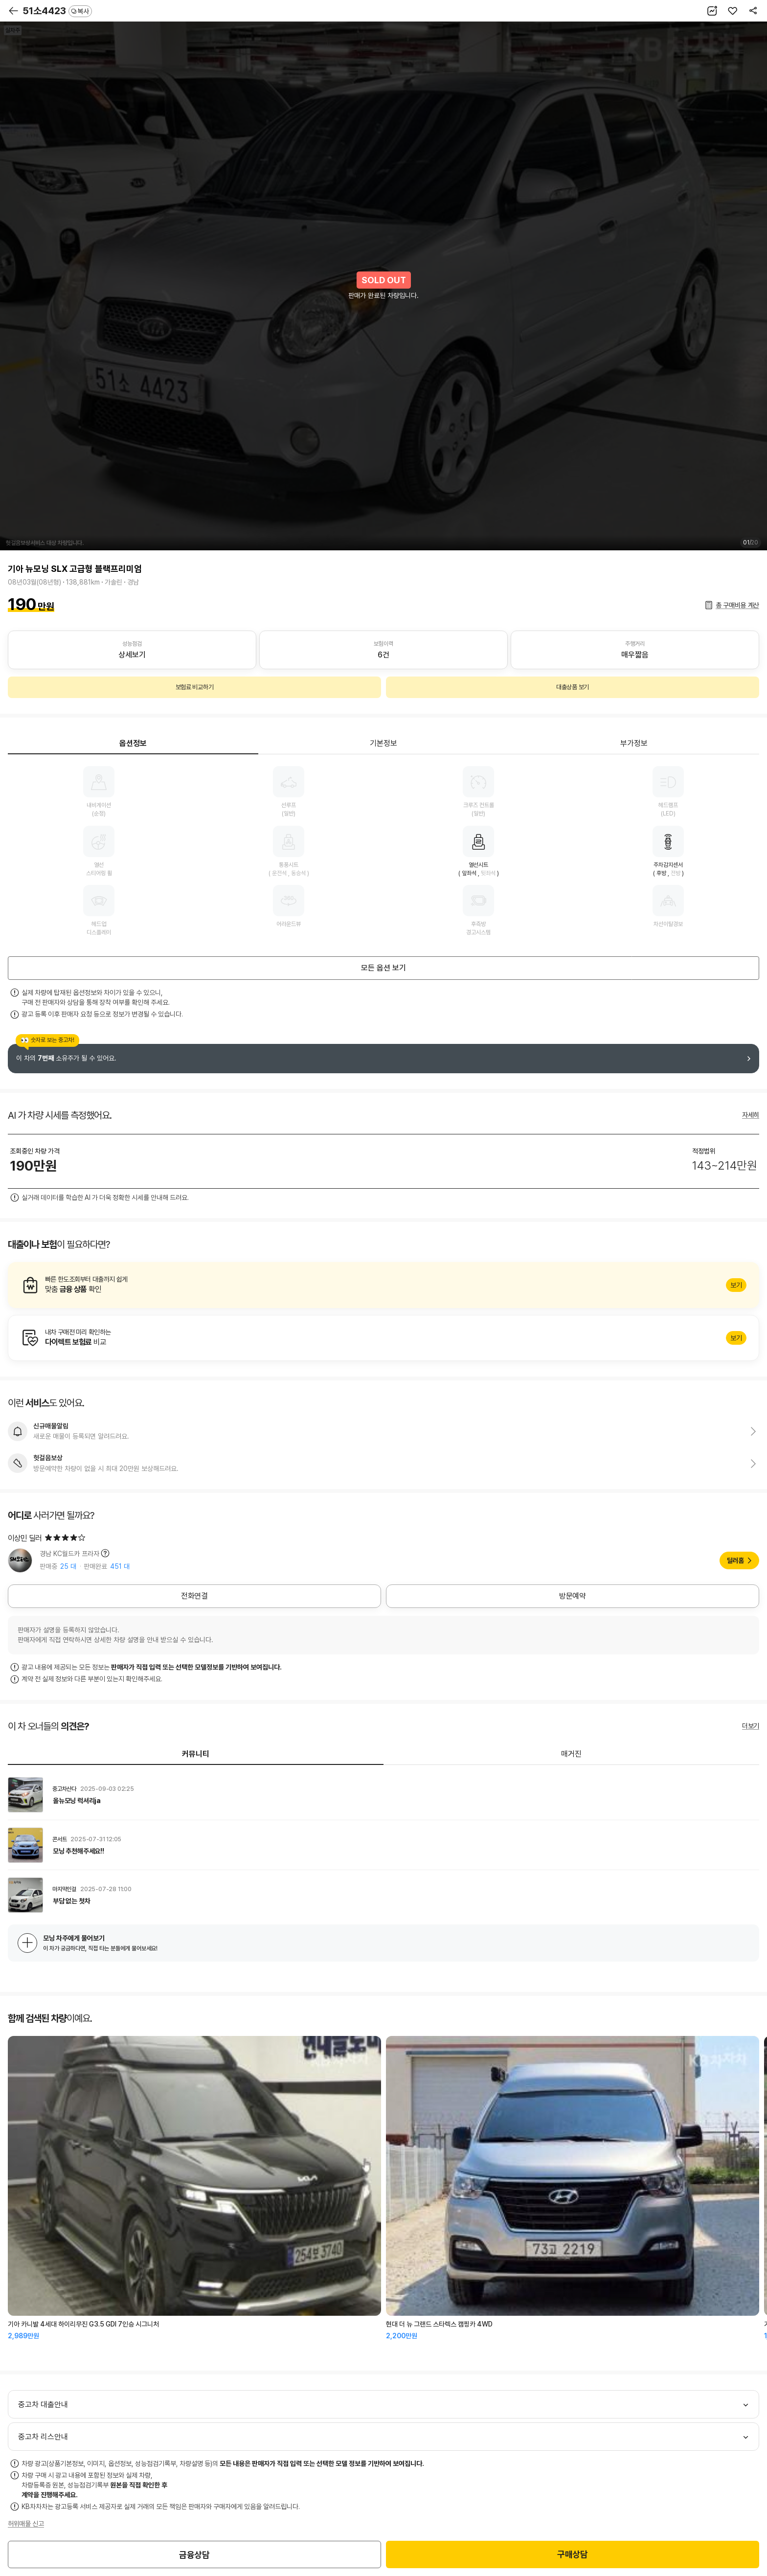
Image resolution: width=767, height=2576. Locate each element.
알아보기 (383, 1285)
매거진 (571, 1754)
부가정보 (634, 743)
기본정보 (383, 743)
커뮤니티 (195, 1754)
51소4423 (57, 11)
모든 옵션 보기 (383, 967)
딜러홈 (735, 1560)
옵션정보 (133, 743)
